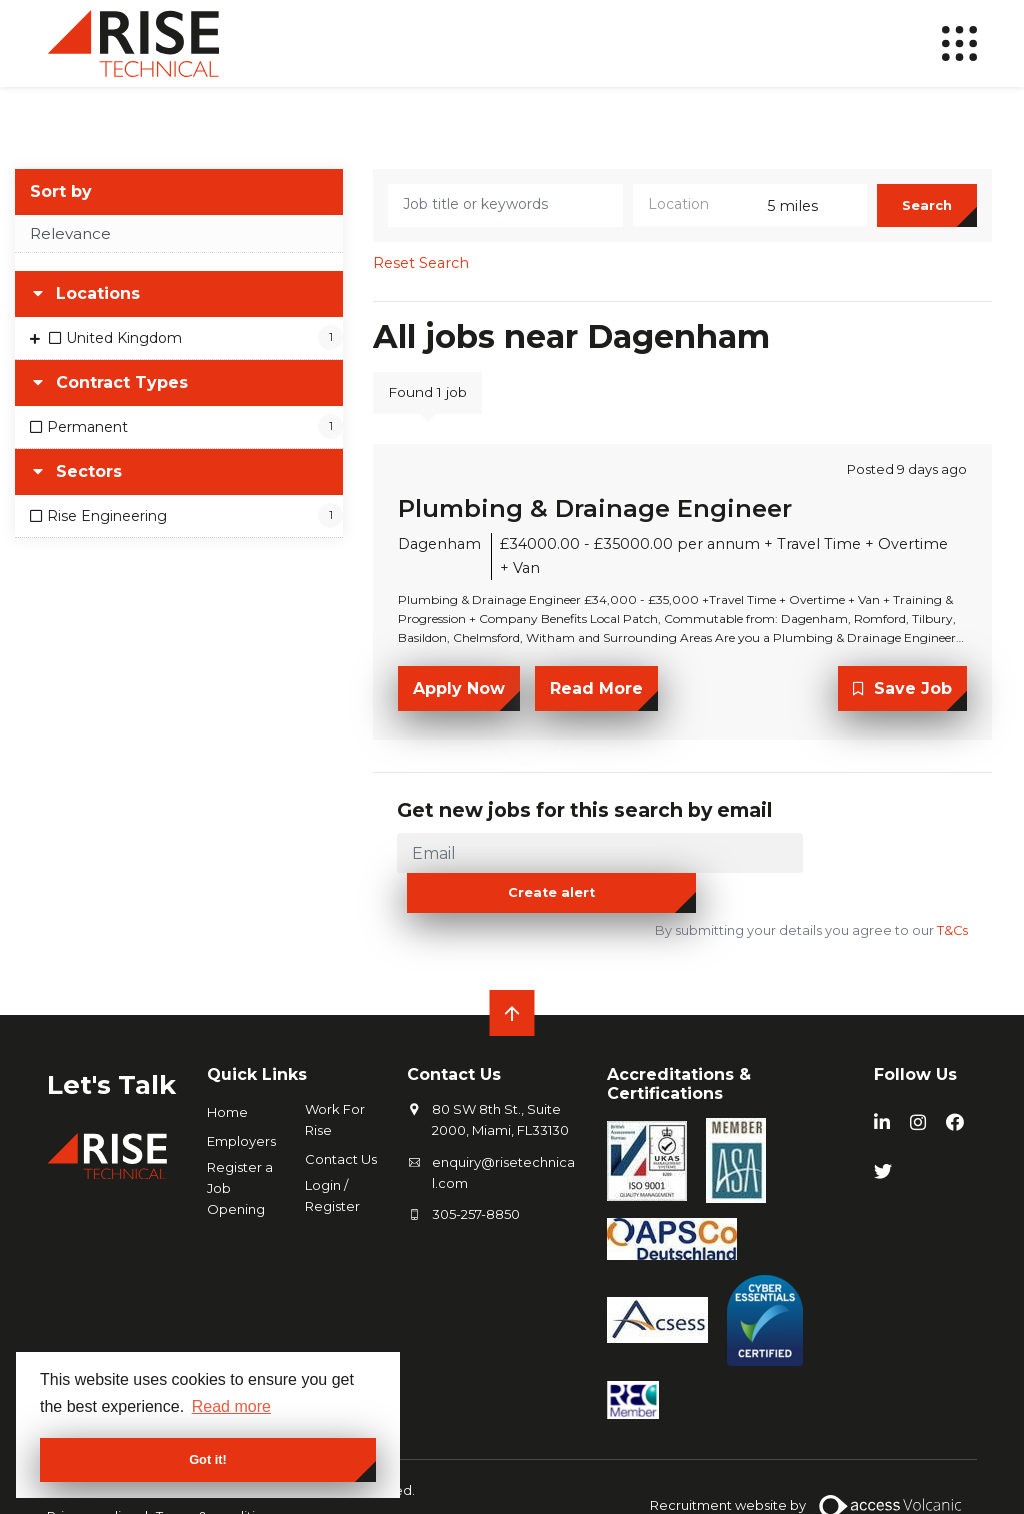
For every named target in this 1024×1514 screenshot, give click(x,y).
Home (227, 1075)
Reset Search (421, 274)
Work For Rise (335, 1082)
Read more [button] (231, 1406)
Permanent (87, 438)
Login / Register (332, 1158)
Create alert (887, 860)
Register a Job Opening (240, 1151)
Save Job (913, 698)
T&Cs (951, 893)
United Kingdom (124, 349)
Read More (596, 698)
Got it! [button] (208, 1459)
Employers (241, 1104)
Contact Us (341, 1122)
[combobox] (750, 216)
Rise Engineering (107, 526)
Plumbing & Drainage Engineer (595, 519)
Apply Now (459, 698)
